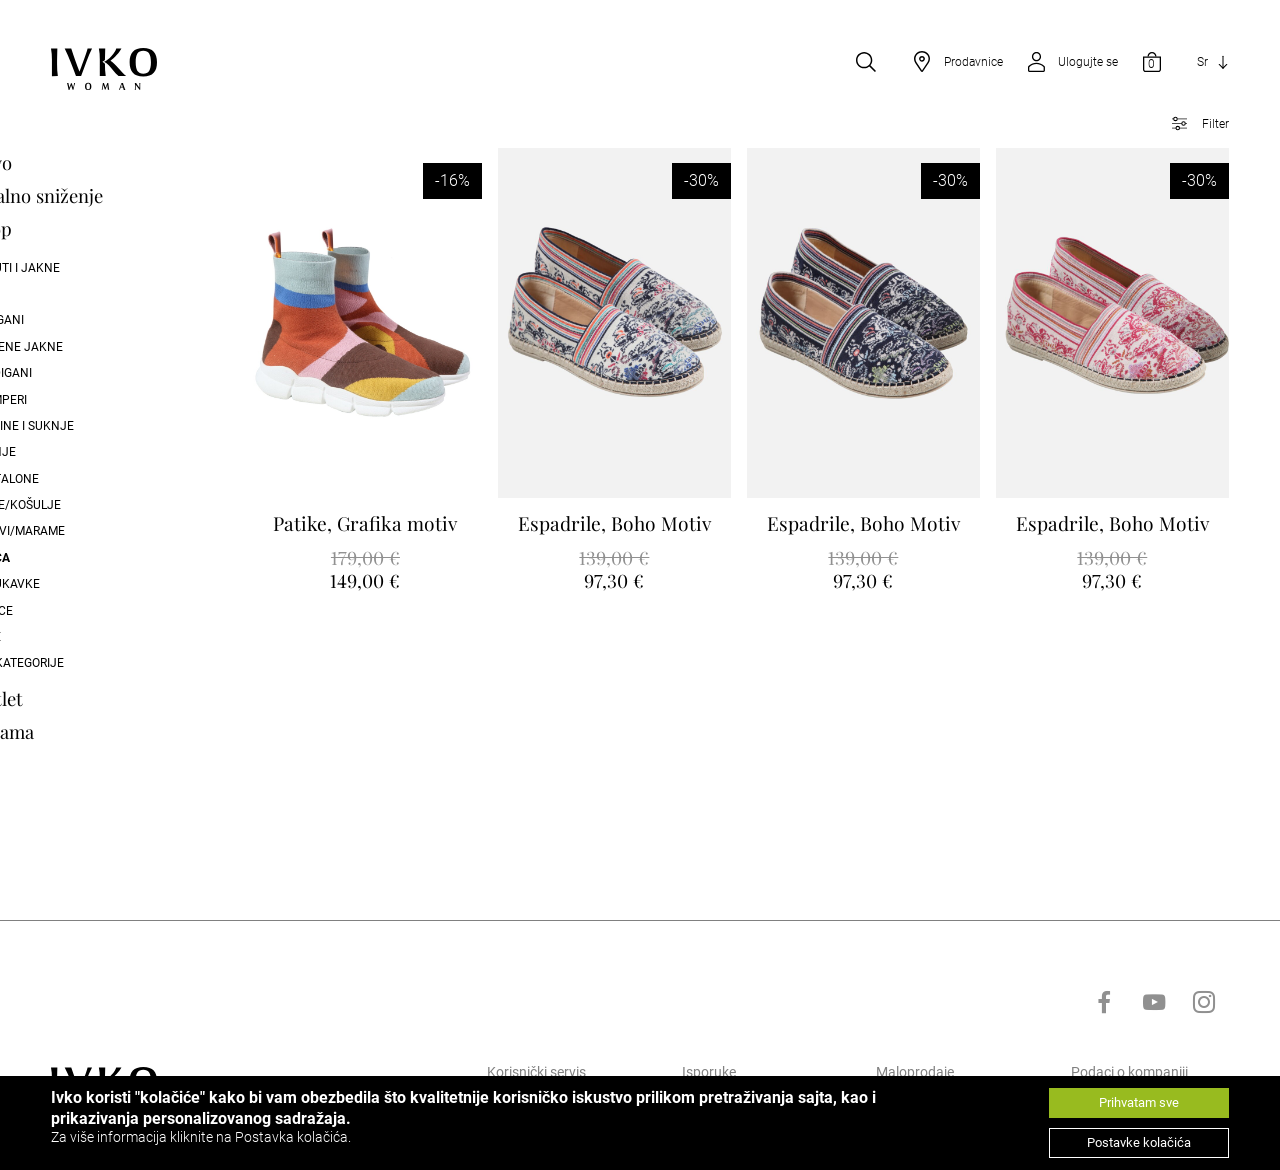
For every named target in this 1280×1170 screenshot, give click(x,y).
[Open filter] (1193, 126)
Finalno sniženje (116, 197)
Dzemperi (78, 401)
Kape (65, 639)
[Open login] (1066, 64)
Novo (71, 164)
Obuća (70, 559)
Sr (1202, 64)
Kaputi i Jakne (95, 269)
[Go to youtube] (1154, 1072)
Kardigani (81, 375)
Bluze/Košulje (95, 507)
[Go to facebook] (1104, 1072)
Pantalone (84, 480)
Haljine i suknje (102, 428)
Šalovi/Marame (97, 533)
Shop (71, 230)
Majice (71, 612)
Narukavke (85, 586)
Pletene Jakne (96, 348)
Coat (65, 296)
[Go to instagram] (1204, 1072)
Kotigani (77, 322)
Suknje (73, 454)
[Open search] (866, 64)
